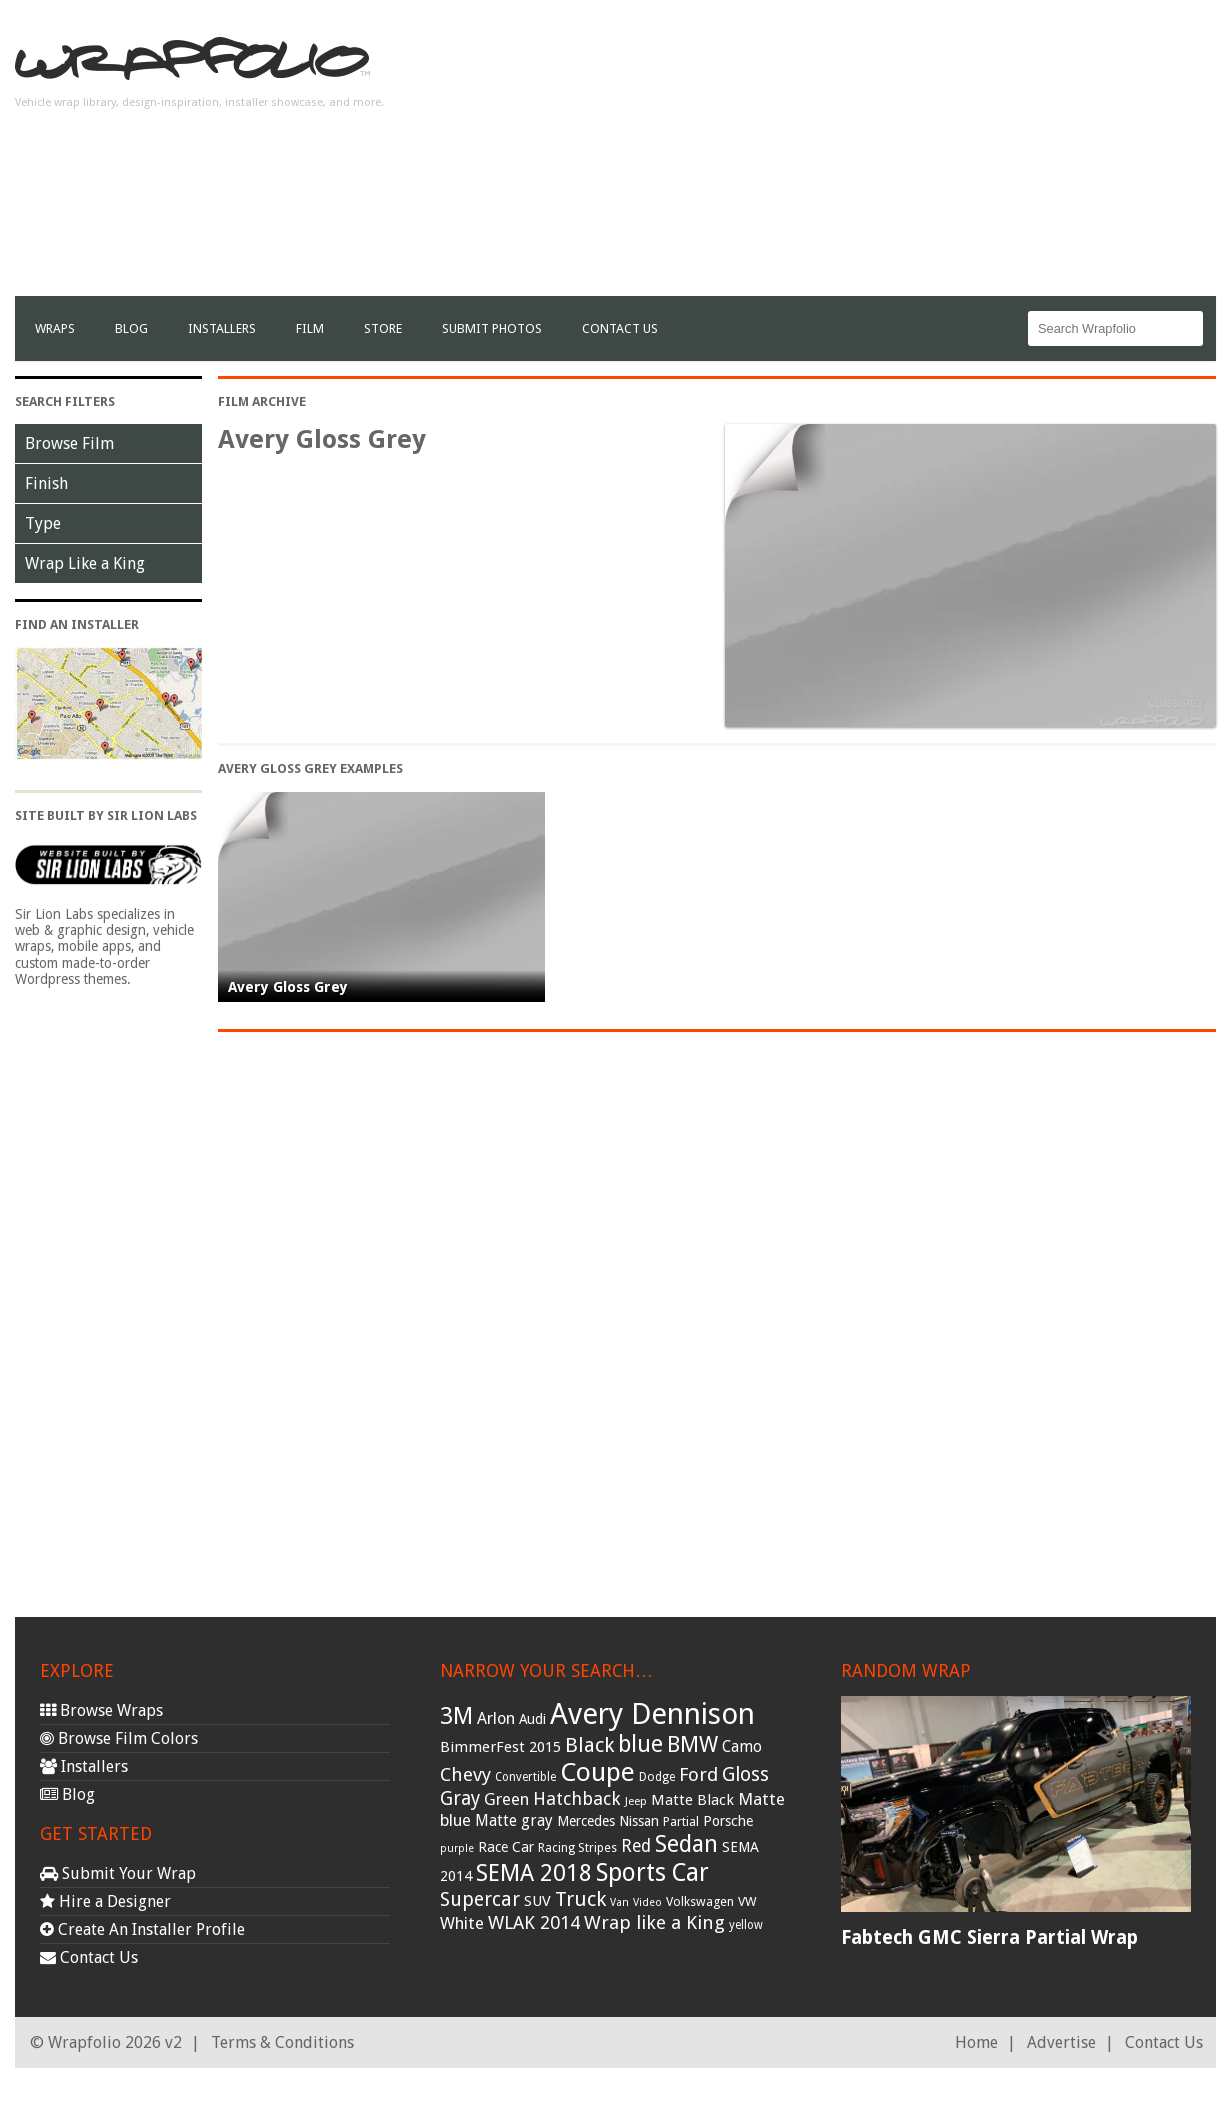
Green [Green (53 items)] (506, 1799)
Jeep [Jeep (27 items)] (636, 1801)
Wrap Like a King (85, 563)
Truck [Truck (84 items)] (580, 1899)
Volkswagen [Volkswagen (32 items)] (700, 1901)
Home (976, 2042)
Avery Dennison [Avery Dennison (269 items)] (652, 1714)
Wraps (55, 328)
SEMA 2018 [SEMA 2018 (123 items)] (534, 1873)
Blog (131, 328)
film (310, 328)
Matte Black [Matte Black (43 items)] (692, 1800)
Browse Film (69, 443)
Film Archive (262, 401)
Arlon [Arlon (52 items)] (496, 1718)
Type (43, 523)
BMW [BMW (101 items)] (692, 1744)
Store (383, 328)
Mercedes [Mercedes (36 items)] (586, 1821)
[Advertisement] (852, 156)
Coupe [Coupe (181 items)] (597, 1772)
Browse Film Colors (119, 1738)
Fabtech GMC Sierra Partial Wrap (989, 1937)
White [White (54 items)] (462, 1923)
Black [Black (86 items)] (589, 1745)
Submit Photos (492, 328)
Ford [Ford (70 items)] (698, 1774)
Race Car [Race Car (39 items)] (506, 1847)
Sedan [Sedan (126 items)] (686, 1844)
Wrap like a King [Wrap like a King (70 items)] (654, 1922)
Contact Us (620, 328)
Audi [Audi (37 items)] (532, 1719)
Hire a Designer (105, 1901)
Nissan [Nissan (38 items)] (639, 1821)
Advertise (1061, 2042)
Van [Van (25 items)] (619, 1902)
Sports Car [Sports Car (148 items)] (652, 1872)
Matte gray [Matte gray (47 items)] (514, 1820)
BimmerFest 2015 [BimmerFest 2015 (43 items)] (500, 1747)
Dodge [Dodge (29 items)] (657, 1777)
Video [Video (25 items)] (647, 1902)
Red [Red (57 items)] (636, 1846)
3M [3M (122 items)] (456, 1716)
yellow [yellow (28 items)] (746, 1925)
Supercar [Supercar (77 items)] (480, 1899)
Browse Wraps (101, 1710)
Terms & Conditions (282, 2042)
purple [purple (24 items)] (457, 1848)
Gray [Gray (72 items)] (460, 1798)
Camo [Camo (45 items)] (742, 1747)
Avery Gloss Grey (288, 987)
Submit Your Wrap (118, 1873)
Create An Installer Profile (142, 1929)
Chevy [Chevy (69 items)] (465, 1774)
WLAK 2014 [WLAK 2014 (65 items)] (534, 1922)
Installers (222, 328)
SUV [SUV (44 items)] (537, 1901)
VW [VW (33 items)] (747, 1901)
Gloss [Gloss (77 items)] (745, 1774)
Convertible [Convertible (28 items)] (525, 1777)
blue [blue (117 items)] (640, 1744)
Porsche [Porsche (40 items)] (728, 1821)
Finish (46, 483)
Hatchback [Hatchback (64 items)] (577, 1798)
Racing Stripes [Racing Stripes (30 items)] (577, 1848)
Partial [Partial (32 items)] (681, 1821)
